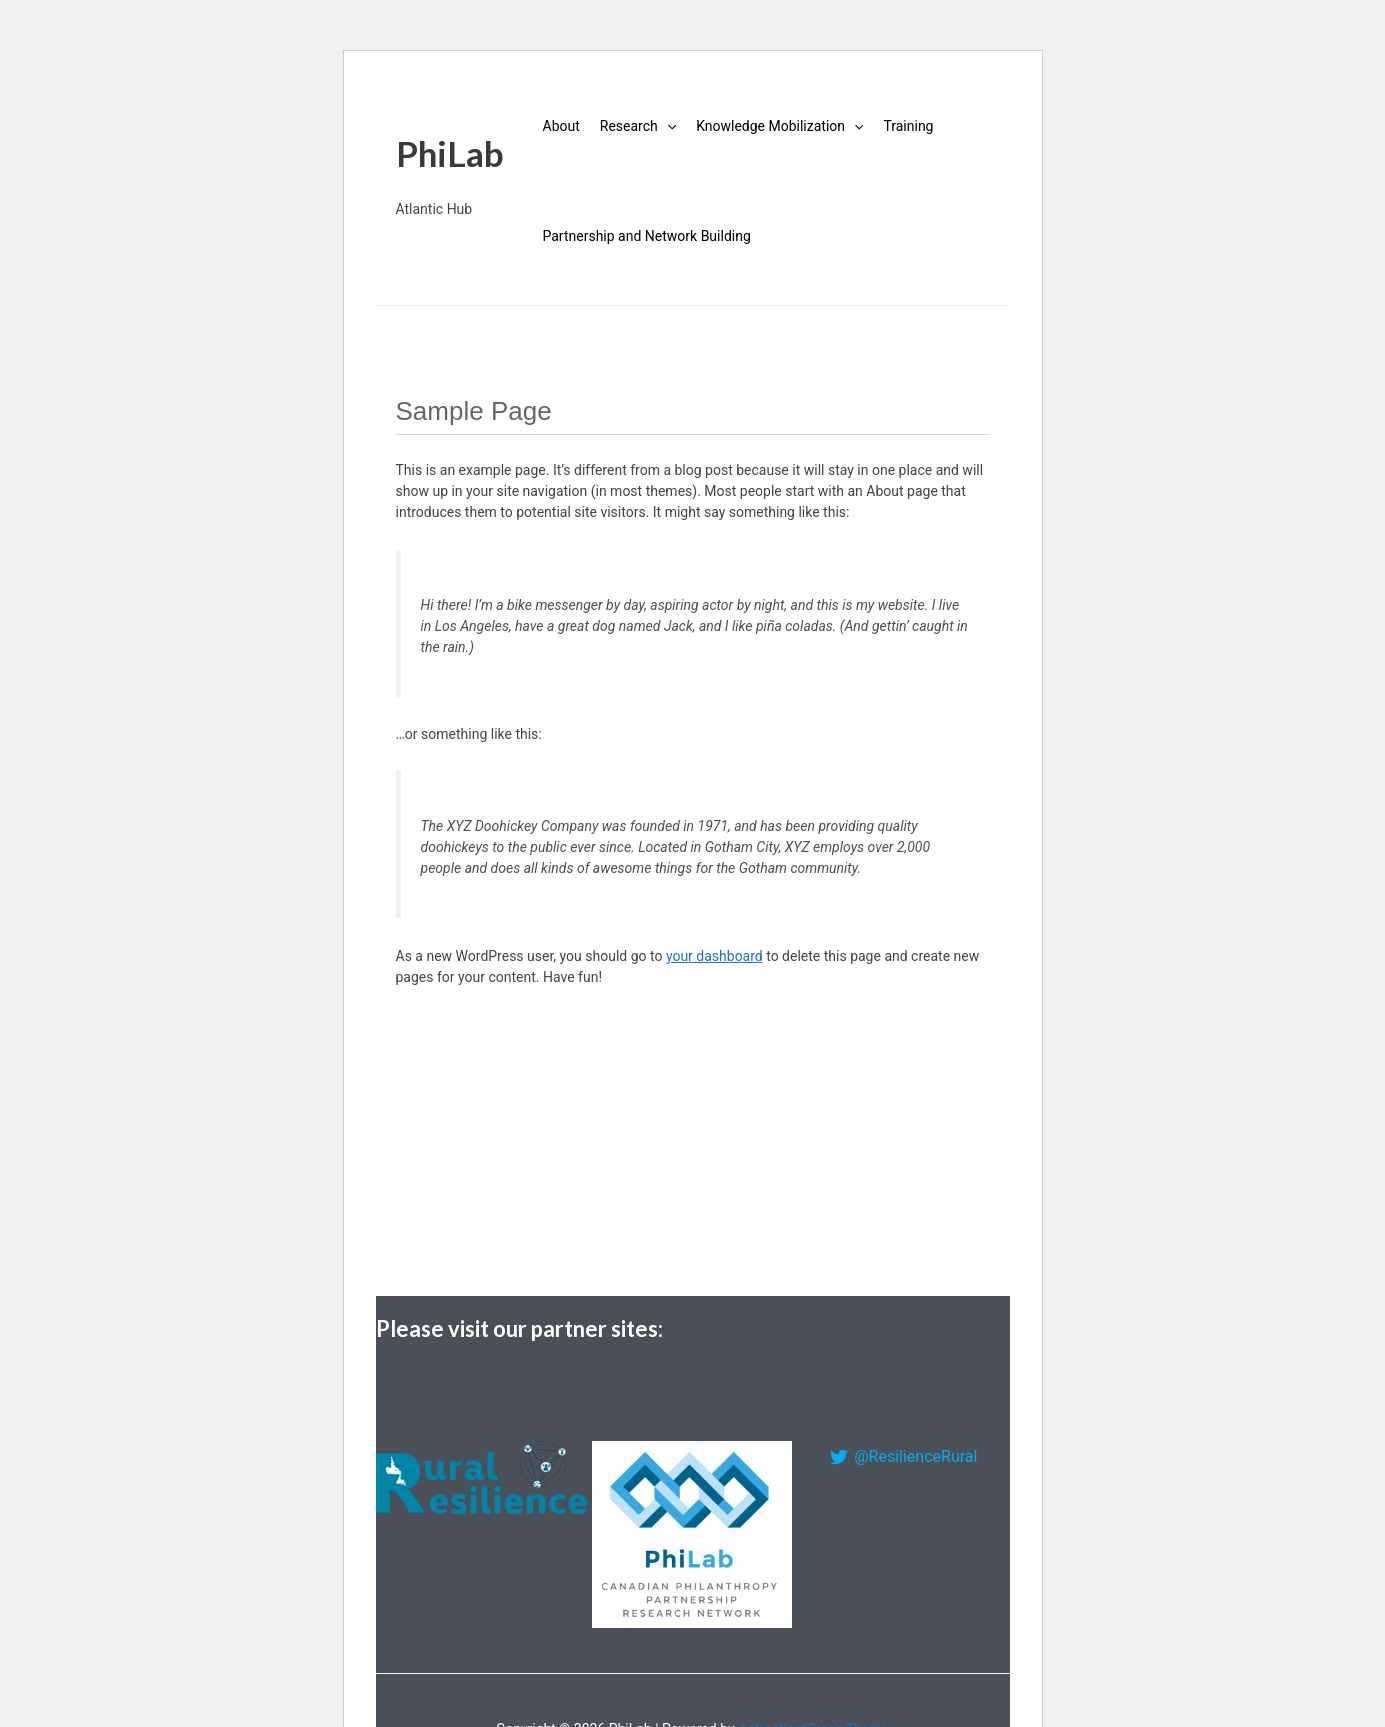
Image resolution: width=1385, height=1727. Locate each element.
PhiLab (450, 153)
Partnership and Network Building (647, 236)
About (561, 126)
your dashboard (714, 956)
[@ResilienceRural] (904, 1457)
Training (908, 126)
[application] (667, 126)
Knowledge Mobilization (779, 126)
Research (638, 126)
